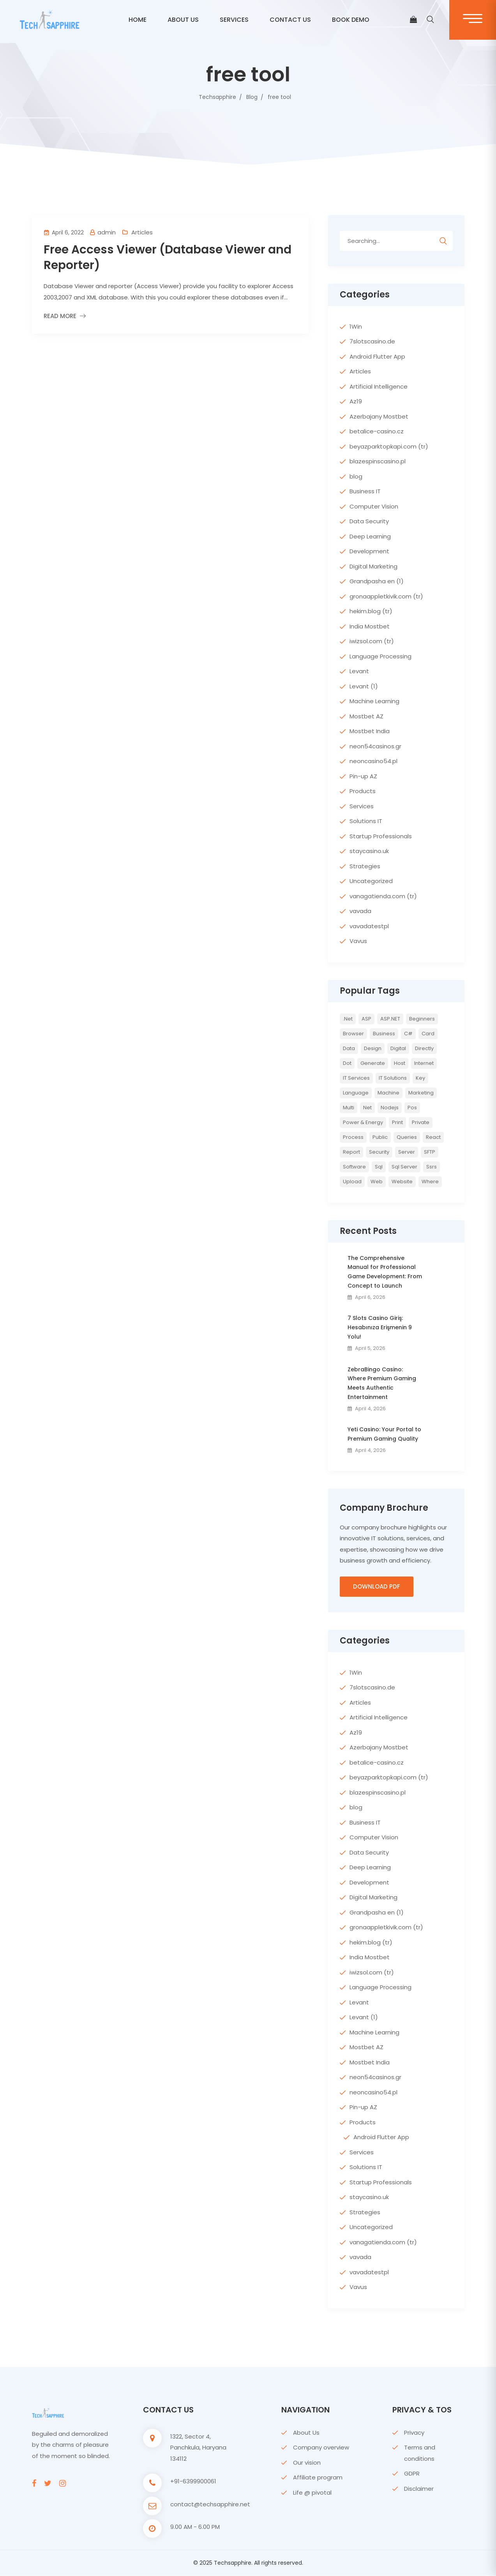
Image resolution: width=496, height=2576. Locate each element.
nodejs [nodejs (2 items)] (390, 1107)
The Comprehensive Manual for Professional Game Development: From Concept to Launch (385, 1272)
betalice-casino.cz (376, 431)
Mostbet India (369, 731)
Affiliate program (317, 2478)
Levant (359, 671)
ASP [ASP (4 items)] (366, 1018)
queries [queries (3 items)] (407, 1137)
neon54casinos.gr (375, 746)
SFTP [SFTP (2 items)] (429, 1152)
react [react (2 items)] (433, 1137)
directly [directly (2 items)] (424, 1048)
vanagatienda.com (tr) (383, 896)
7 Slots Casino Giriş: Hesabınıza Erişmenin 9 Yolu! (380, 1327)
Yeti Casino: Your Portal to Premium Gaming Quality (384, 1434)
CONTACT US (290, 19)
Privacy (414, 2433)
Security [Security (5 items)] (379, 1152)
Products (362, 791)
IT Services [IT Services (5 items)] (356, 1078)
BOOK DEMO (350, 19)
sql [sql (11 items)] (379, 1166)
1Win (355, 326)
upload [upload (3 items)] (352, 1181)
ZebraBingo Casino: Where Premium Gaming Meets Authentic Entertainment (382, 1383)
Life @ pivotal (312, 2493)
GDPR (412, 2474)
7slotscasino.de (372, 341)
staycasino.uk (369, 851)
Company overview (321, 2448)
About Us (306, 2433)
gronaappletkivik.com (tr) (386, 596)
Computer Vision (373, 506)
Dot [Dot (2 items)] (347, 1063)
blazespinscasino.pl (377, 461)
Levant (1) (363, 686)
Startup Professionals (380, 836)
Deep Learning (370, 536)
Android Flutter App (377, 356)
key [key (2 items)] (420, 1078)
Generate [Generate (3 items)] (372, 1063)
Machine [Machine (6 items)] (388, 1092)
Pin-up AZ (363, 776)
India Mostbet (369, 626)
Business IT (365, 491)
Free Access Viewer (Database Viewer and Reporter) (168, 257)
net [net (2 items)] (367, 1107)
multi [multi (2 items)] (348, 1107)
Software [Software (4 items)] (354, 1166)
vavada (360, 911)
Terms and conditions (419, 2453)
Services (234, 19)
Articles (142, 232)
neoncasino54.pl (373, 761)
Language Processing (380, 656)
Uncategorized (371, 881)
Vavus (358, 941)
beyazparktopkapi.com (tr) (388, 446)
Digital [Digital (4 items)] (398, 1048)
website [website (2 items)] (402, 1181)
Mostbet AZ (366, 716)
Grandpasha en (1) (376, 581)
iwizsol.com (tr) (371, 641)
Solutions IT (365, 821)
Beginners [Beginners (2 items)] (422, 1018)
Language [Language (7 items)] (356, 1092)
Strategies (364, 866)
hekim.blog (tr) (370, 611)
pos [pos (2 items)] (412, 1107)
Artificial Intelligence (378, 386)
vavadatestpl (369, 926)
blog (355, 476)
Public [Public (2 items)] (380, 1137)
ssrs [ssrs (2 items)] (431, 1166)
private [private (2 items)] (420, 1122)
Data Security (369, 521)
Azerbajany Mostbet (378, 416)
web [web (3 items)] (377, 1181)
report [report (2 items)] (351, 1152)
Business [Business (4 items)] (384, 1033)
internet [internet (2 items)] (424, 1063)
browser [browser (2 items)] (353, 1033)
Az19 (355, 401)
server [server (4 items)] (406, 1152)
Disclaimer (419, 2489)
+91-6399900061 (193, 2481)
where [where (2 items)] (430, 1181)
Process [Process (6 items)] (353, 1137)
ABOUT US (183, 19)
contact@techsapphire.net (210, 2504)
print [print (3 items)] (397, 1122)
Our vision (307, 2463)
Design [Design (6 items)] (372, 1048)
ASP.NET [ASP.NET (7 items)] (390, 1018)
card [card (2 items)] (428, 1033)
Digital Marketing (373, 566)
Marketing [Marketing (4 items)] (421, 1092)
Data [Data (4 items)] (349, 1048)
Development (369, 551)
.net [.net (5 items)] (348, 1018)
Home (138, 19)
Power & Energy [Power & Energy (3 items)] (363, 1122)
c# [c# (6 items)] (408, 1033)
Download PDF (376, 1587)
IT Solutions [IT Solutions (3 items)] (393, 1078)
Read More (60, 316)
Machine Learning (374, 701)
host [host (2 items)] (399, 1063)
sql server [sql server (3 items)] (404, 1166)
